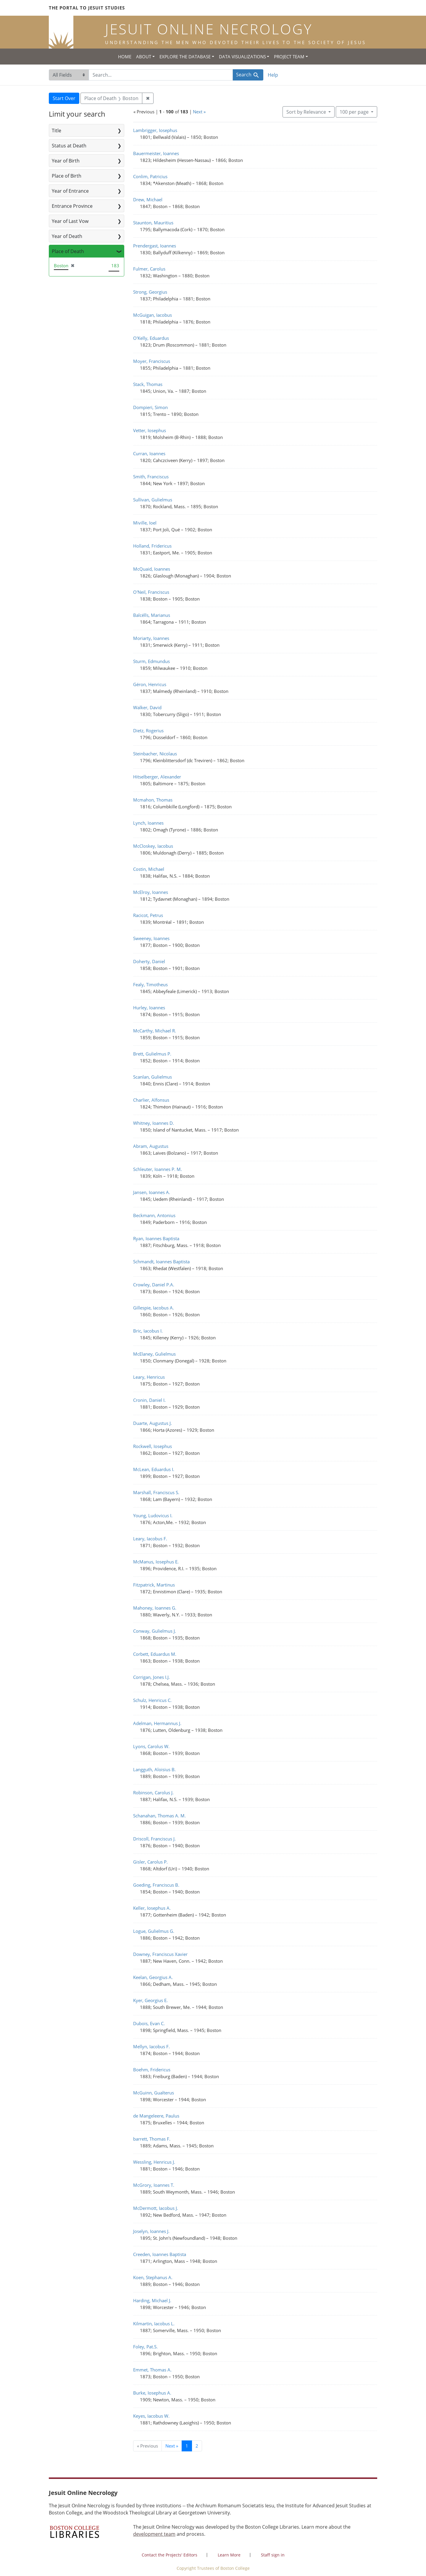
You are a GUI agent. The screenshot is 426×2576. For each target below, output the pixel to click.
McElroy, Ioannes (150, 892)
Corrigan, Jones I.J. (151, 1677)
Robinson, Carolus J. (153, 1792)
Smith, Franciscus (151, 477)
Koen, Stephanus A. (152, 2277)
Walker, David (147, 707)
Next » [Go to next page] (171, 2446)
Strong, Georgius (150, 292)
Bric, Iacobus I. (148, 1331)
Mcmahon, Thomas (152, 800)
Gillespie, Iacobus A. (153, 1308)
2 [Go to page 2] (197, 2446)
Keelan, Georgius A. (153, 1977)
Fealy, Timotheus (150, 984)
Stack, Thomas (147, 384)
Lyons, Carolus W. (151, 1746)
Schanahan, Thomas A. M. (159, 1816)
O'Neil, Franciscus (151, 592)
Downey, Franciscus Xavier (160, 1954)
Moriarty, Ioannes (151, 638)
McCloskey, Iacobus (153, 846)
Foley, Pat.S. (145, 2347)
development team (154, 2534)
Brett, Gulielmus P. (152, 1054)
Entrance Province (72, 206)
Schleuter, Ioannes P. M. (157, 1169)
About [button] (143, 56)
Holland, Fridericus (152, 546)
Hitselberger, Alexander (157, 777)
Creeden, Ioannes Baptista (159, 2254)
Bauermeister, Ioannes (156, 153)
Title (56, 130)
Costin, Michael (148, 869)
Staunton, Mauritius (153, 223)
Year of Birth (66, 160)
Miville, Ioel (144, 523)
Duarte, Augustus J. (152, 1423)
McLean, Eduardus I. (153, 1469)
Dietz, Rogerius (148, 730)
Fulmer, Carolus (149, 269)
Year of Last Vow (70, 221)
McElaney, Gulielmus (154, 1354)
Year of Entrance (70, 191)
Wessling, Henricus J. (154, 2162)
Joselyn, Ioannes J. (151, 2231)
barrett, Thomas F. (151, 2139)
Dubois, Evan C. (149, 2023)
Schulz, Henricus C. (152, 1700)
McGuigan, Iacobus (152, 315)
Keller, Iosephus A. (152, 1908)
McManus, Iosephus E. (156, 1562)
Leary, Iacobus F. (150, 1539)
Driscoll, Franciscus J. (154, 1839)
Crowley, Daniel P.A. (153, 1285)
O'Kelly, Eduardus (151, 338)
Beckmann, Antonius (154, 1215)
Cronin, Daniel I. (149, 1400)
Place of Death (68, 251)
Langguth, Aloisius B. (154, 1769)
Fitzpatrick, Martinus (154, 1585)
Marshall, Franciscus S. (156, 1492)
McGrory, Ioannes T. (153, 2185)
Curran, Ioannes (149, 453)
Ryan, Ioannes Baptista (156, 1238)
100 (355, 111)
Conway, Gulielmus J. (154, 1631)
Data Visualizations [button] (242, 56)
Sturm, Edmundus (151, 661)
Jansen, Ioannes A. (151, 1192)
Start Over (64, 98)
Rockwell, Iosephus (152, 1446)
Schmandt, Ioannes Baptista (161, 1261)
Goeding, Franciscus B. (156, 1885)
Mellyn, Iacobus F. (151, 2046)
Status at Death (69, 145)
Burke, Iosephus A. (152, 2393)
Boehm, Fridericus (151, 2070)
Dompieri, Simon (150, 407)
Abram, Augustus (150, 1146)
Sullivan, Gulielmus (152, 500)
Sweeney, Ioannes (151, 938)
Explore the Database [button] (185, 56)
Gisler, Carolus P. (150, 1862)
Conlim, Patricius (150, 176)
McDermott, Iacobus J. (155, 2208)
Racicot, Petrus (148, 915)
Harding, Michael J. (152, 2300)
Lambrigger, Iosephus (155, 130)
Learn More (229, 2555)
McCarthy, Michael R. (154, 1031)
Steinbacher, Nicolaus (155, 754)
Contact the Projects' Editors (169, 2555)
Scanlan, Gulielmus (152, 1077)
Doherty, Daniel (149, 961)
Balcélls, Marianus (151, 615)
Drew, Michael (147, 199)
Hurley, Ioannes (149, 1008)
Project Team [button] (289, 56)
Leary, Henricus (149, 1377)
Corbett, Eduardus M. (154, 1654)
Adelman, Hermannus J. (157, 1723)
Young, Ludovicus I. (152, 1515)
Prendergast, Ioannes (154, 246)
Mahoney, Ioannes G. (154, 1608)
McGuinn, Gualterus (153, 2093)
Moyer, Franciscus (151, 361)
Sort (306, 112)
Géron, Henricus (149, 684)
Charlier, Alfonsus (151, 1100)
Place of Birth (66, 176)
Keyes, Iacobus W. (151, 2416)
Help (273, 75)
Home (124, 56)
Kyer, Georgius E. (150, 2000)
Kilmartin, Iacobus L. (154, 2323)
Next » (199, 112)
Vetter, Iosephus (149, 430)
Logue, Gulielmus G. (153, 1931)
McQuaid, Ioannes (151, 569)
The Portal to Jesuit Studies (87, 8)
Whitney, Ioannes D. (153, 1123)
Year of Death (67, 236)
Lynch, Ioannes (148, 823)
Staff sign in (273, 2555)
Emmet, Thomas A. (152, 2370)
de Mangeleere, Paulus (156, 2116)
